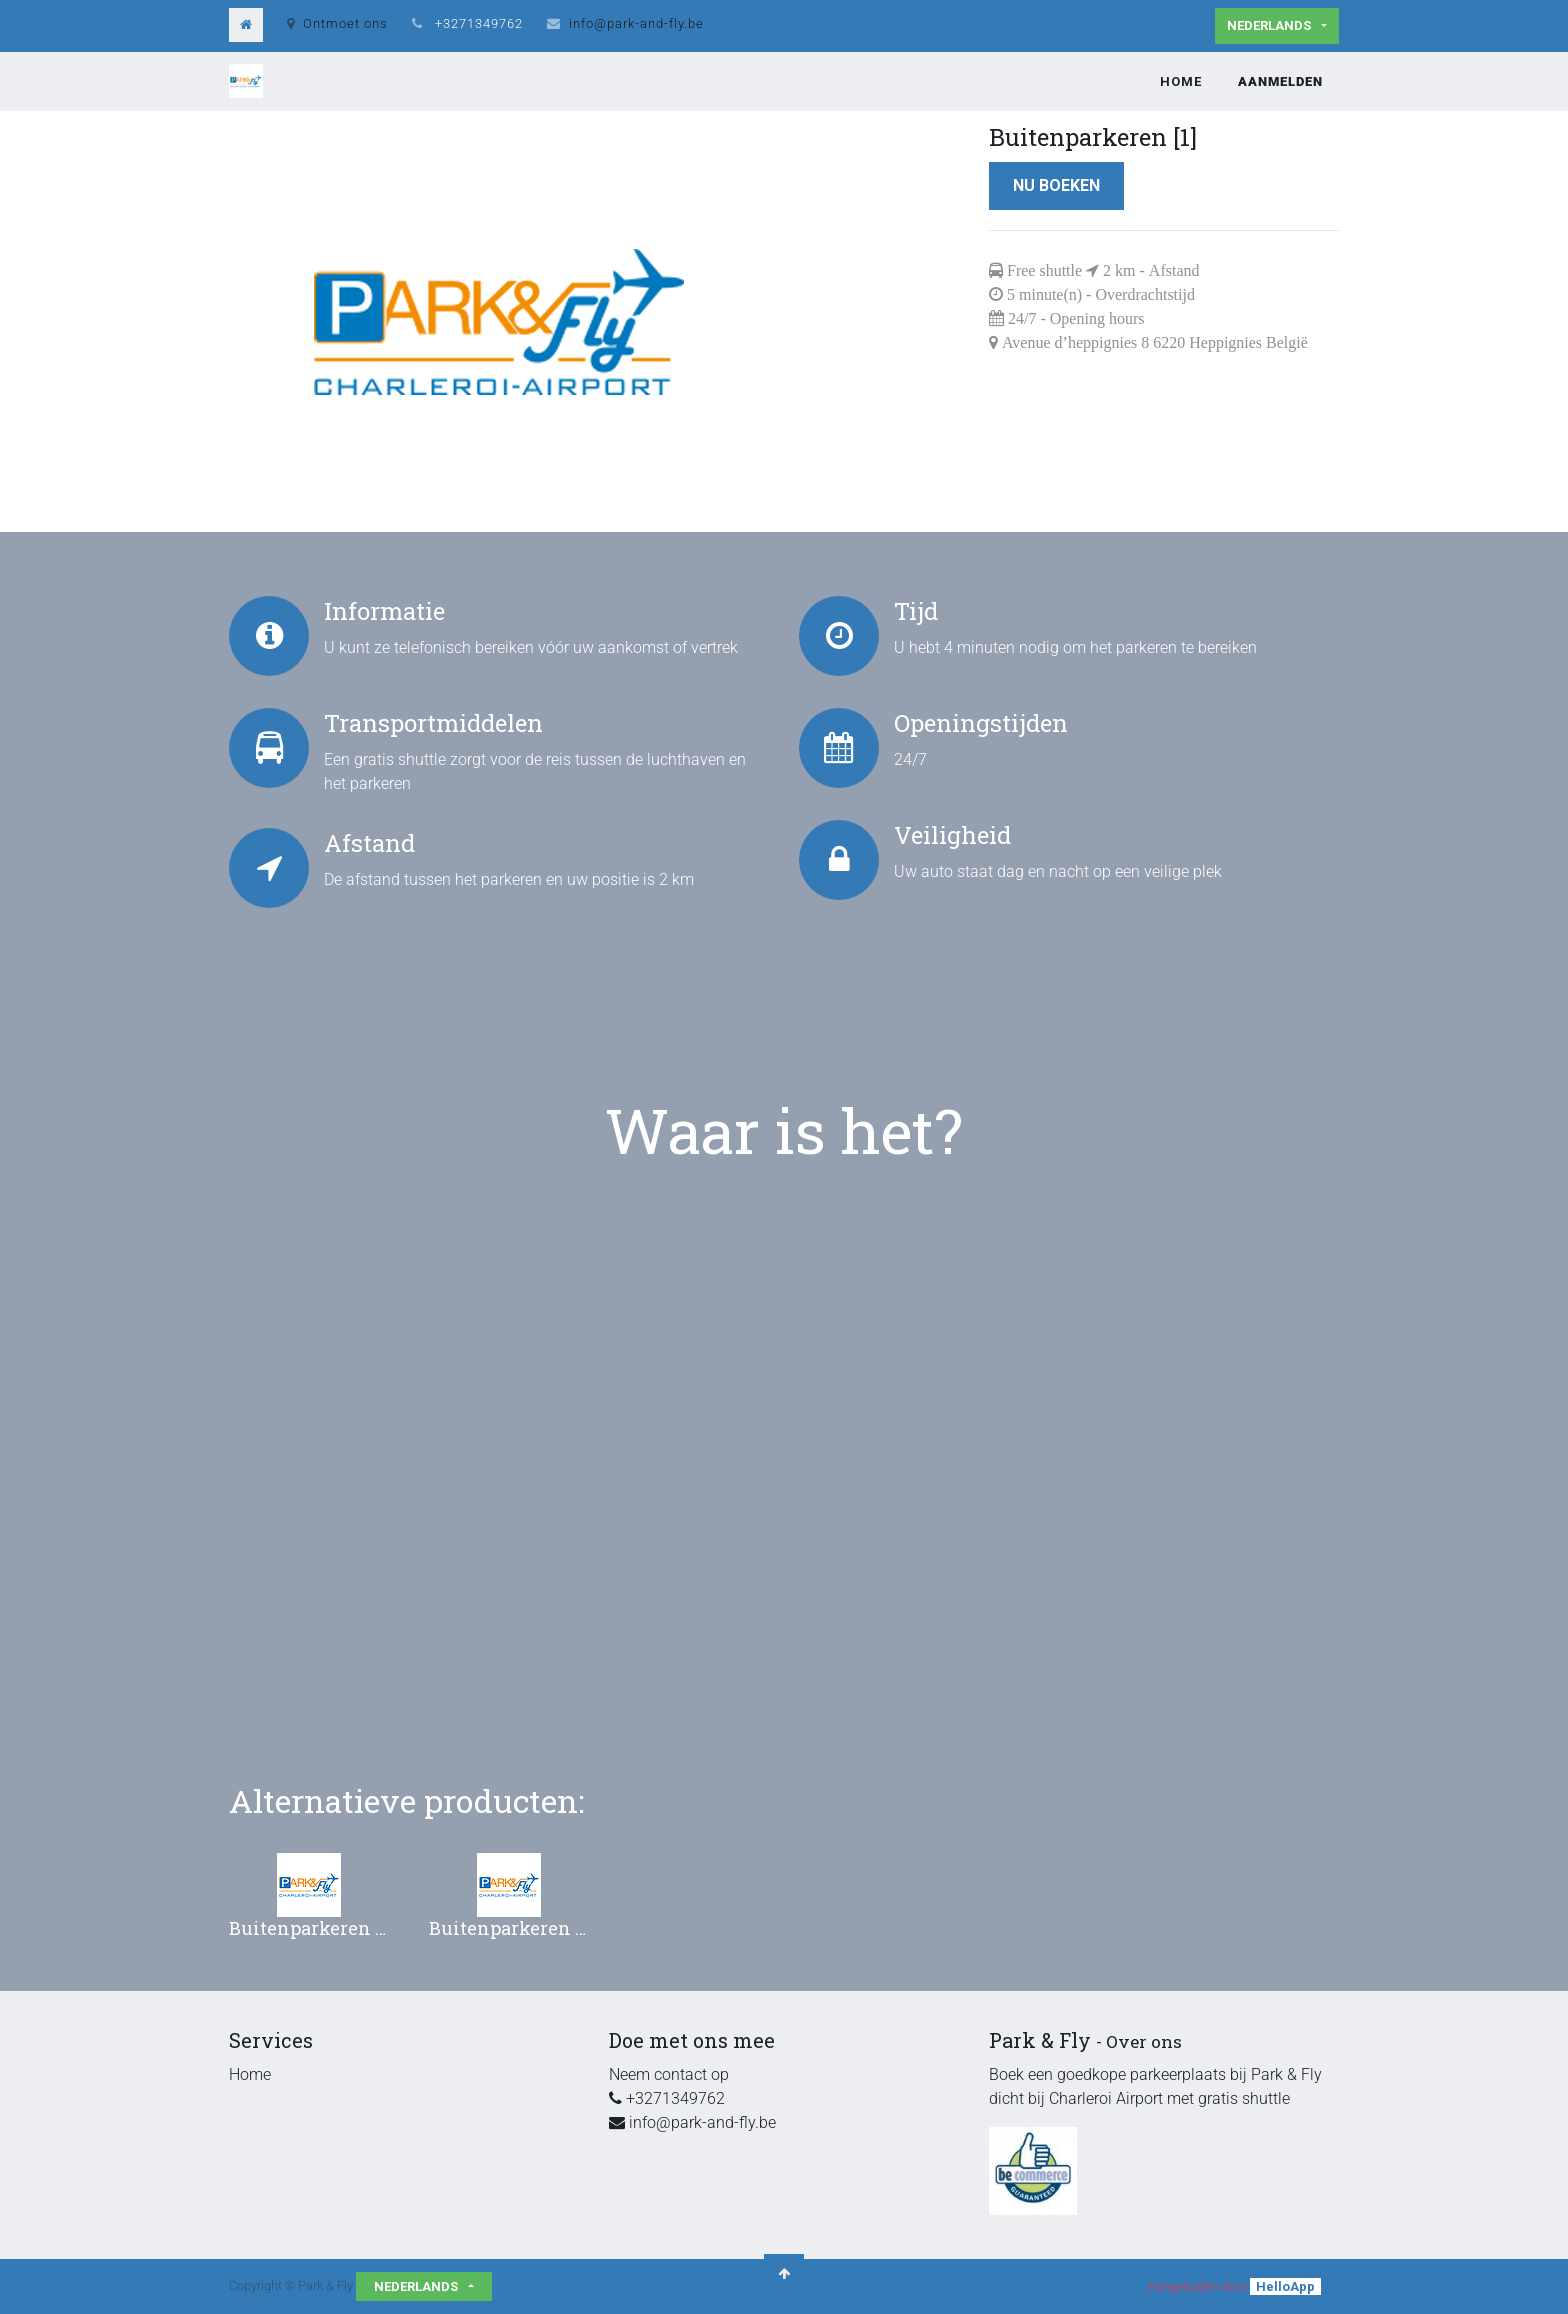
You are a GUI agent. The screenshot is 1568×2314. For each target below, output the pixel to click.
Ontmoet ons (337, 23)
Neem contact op (669, 2074)
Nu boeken (1056, 185)
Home (250, 2074)
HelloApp (1285, 2286)
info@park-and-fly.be (636, 23)
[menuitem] (1181, 82)
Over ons (1144, 2041)
